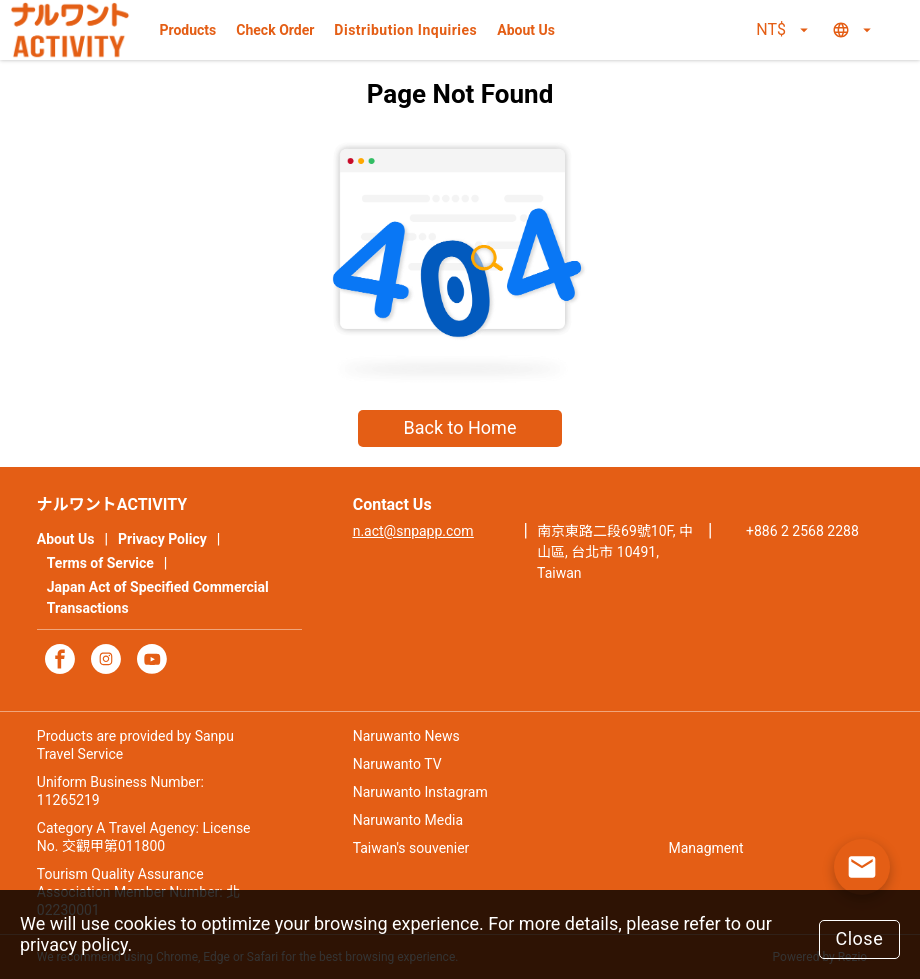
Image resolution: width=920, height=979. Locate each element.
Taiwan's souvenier (411, 848)
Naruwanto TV (397, 764)
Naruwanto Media (408, 820)
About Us (526, 30)
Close (859, 938)
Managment (706, 848)
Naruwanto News (406, 736)
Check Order (275, 30)
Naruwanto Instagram (420, 792)
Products (188, 30)
